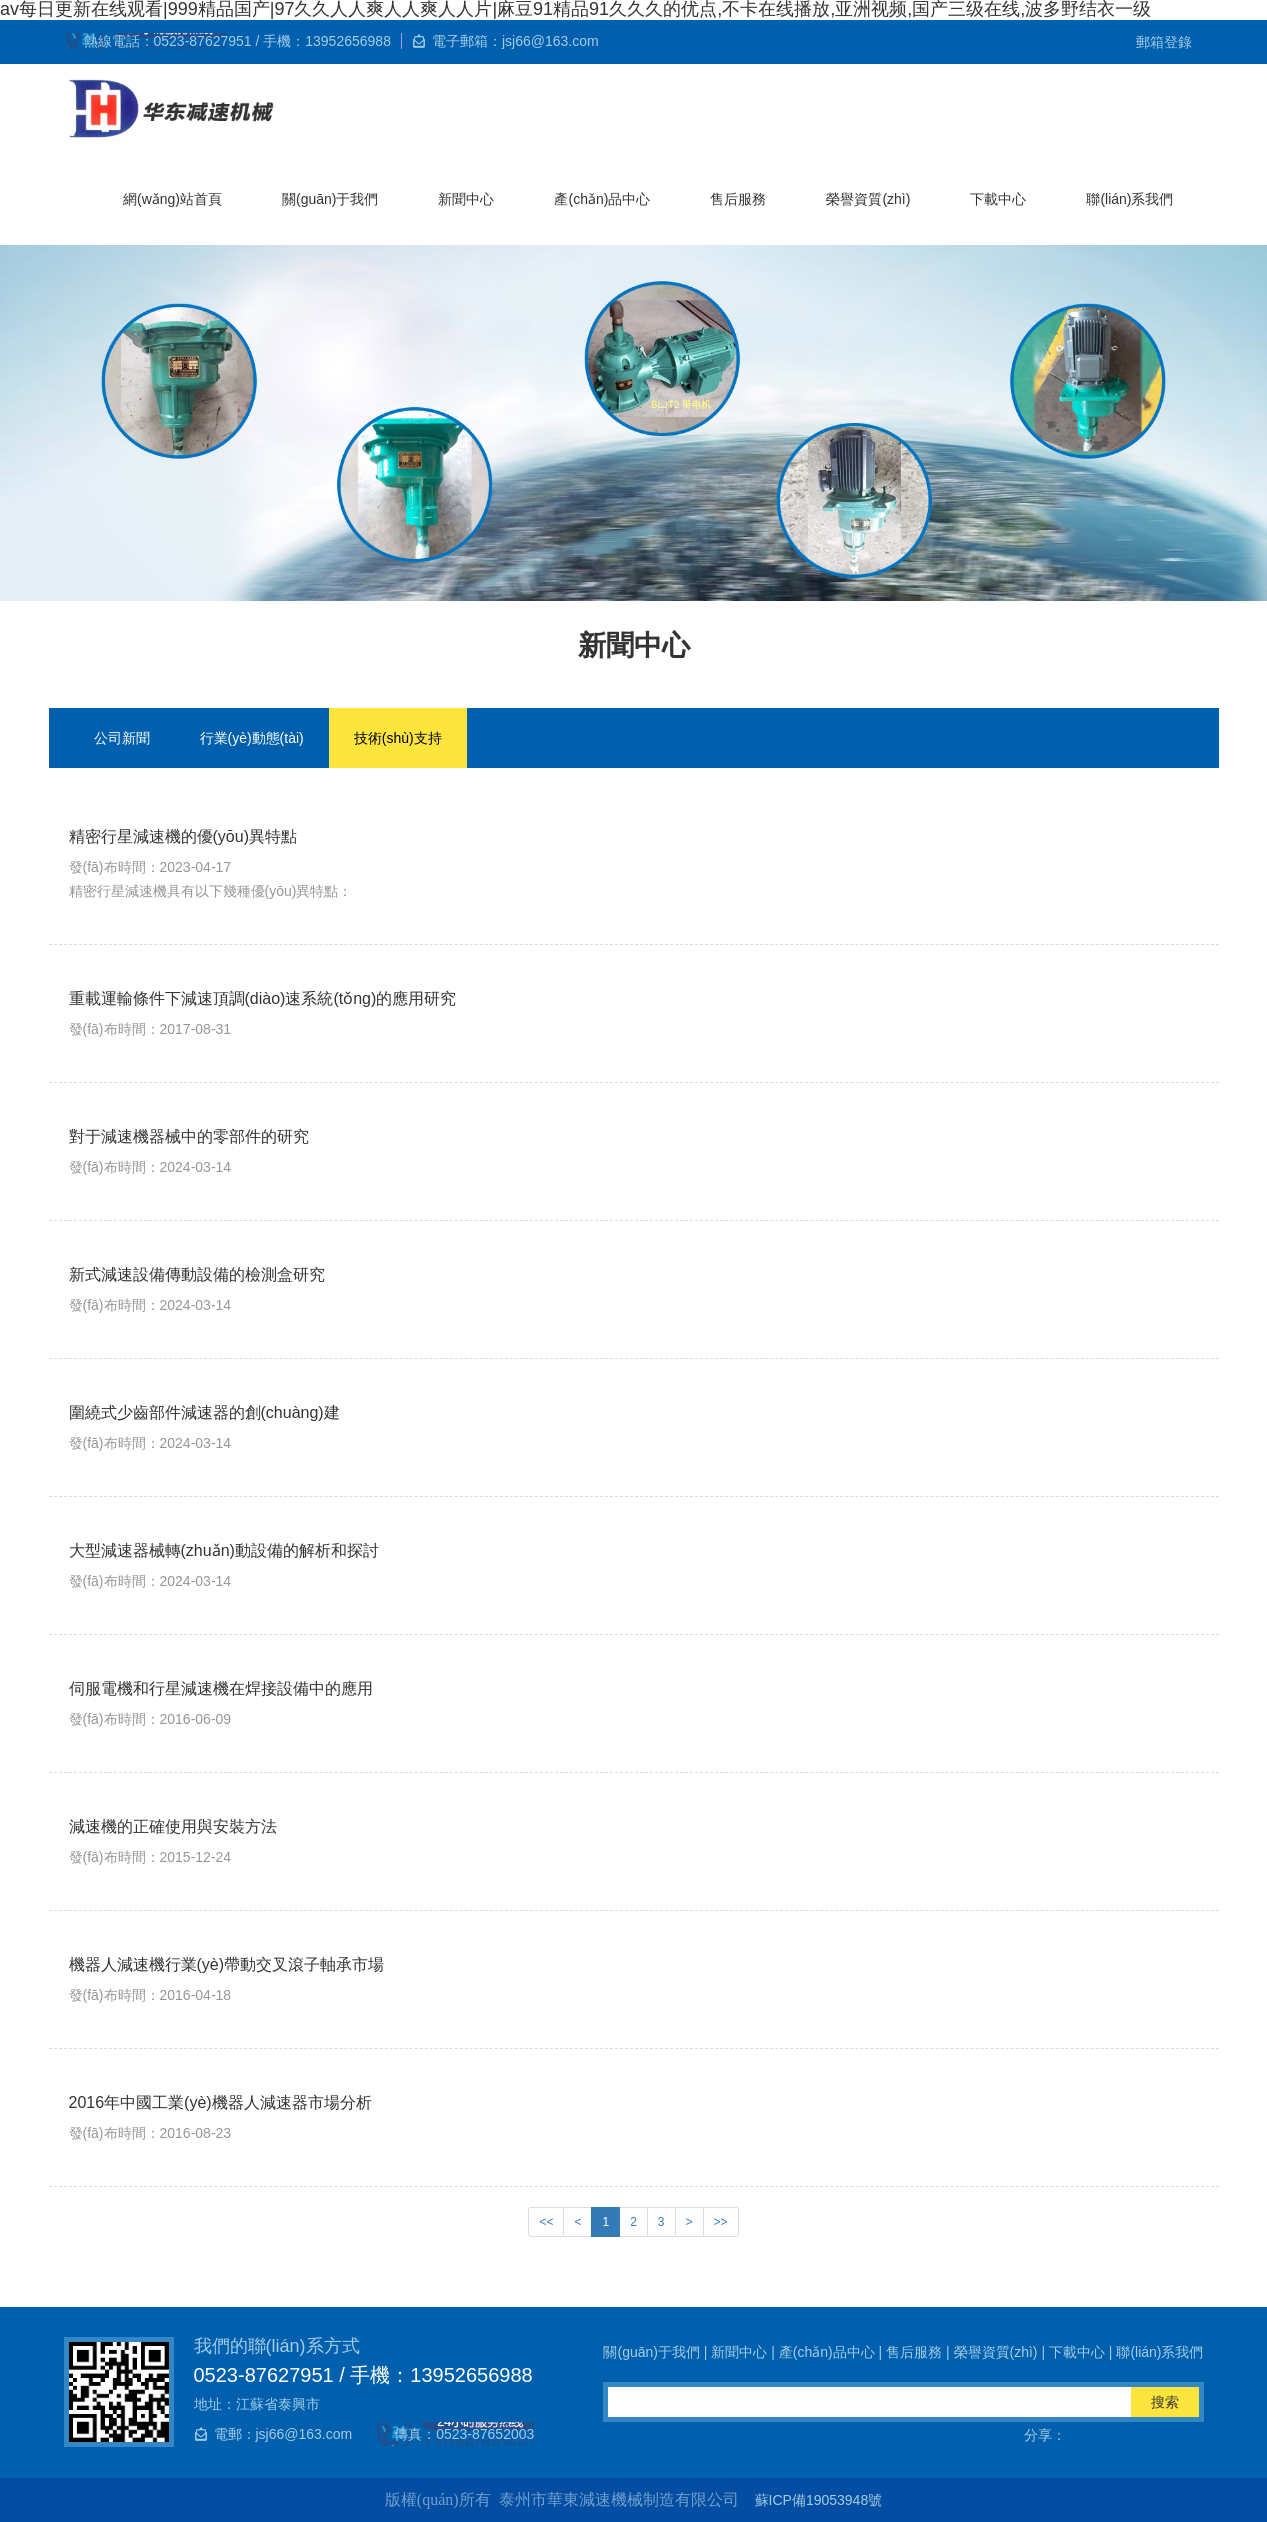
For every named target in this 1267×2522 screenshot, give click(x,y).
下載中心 (998, 199)
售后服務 (738, 199)
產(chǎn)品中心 (602, 199)
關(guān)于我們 (330, 199)
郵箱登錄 (1164, 42)
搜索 (1165, 2402)
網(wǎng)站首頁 (172, 199)
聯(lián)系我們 (1129, 199)
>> (721, 2222)
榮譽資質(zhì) (868, 199)
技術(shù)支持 (398, 738)
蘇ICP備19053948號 (819, 2500)
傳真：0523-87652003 (464, 2434)
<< (546, 2222)
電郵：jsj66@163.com (283, 2434)
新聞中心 (466, 199)
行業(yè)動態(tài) (252, 738)
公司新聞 (122, 738)
